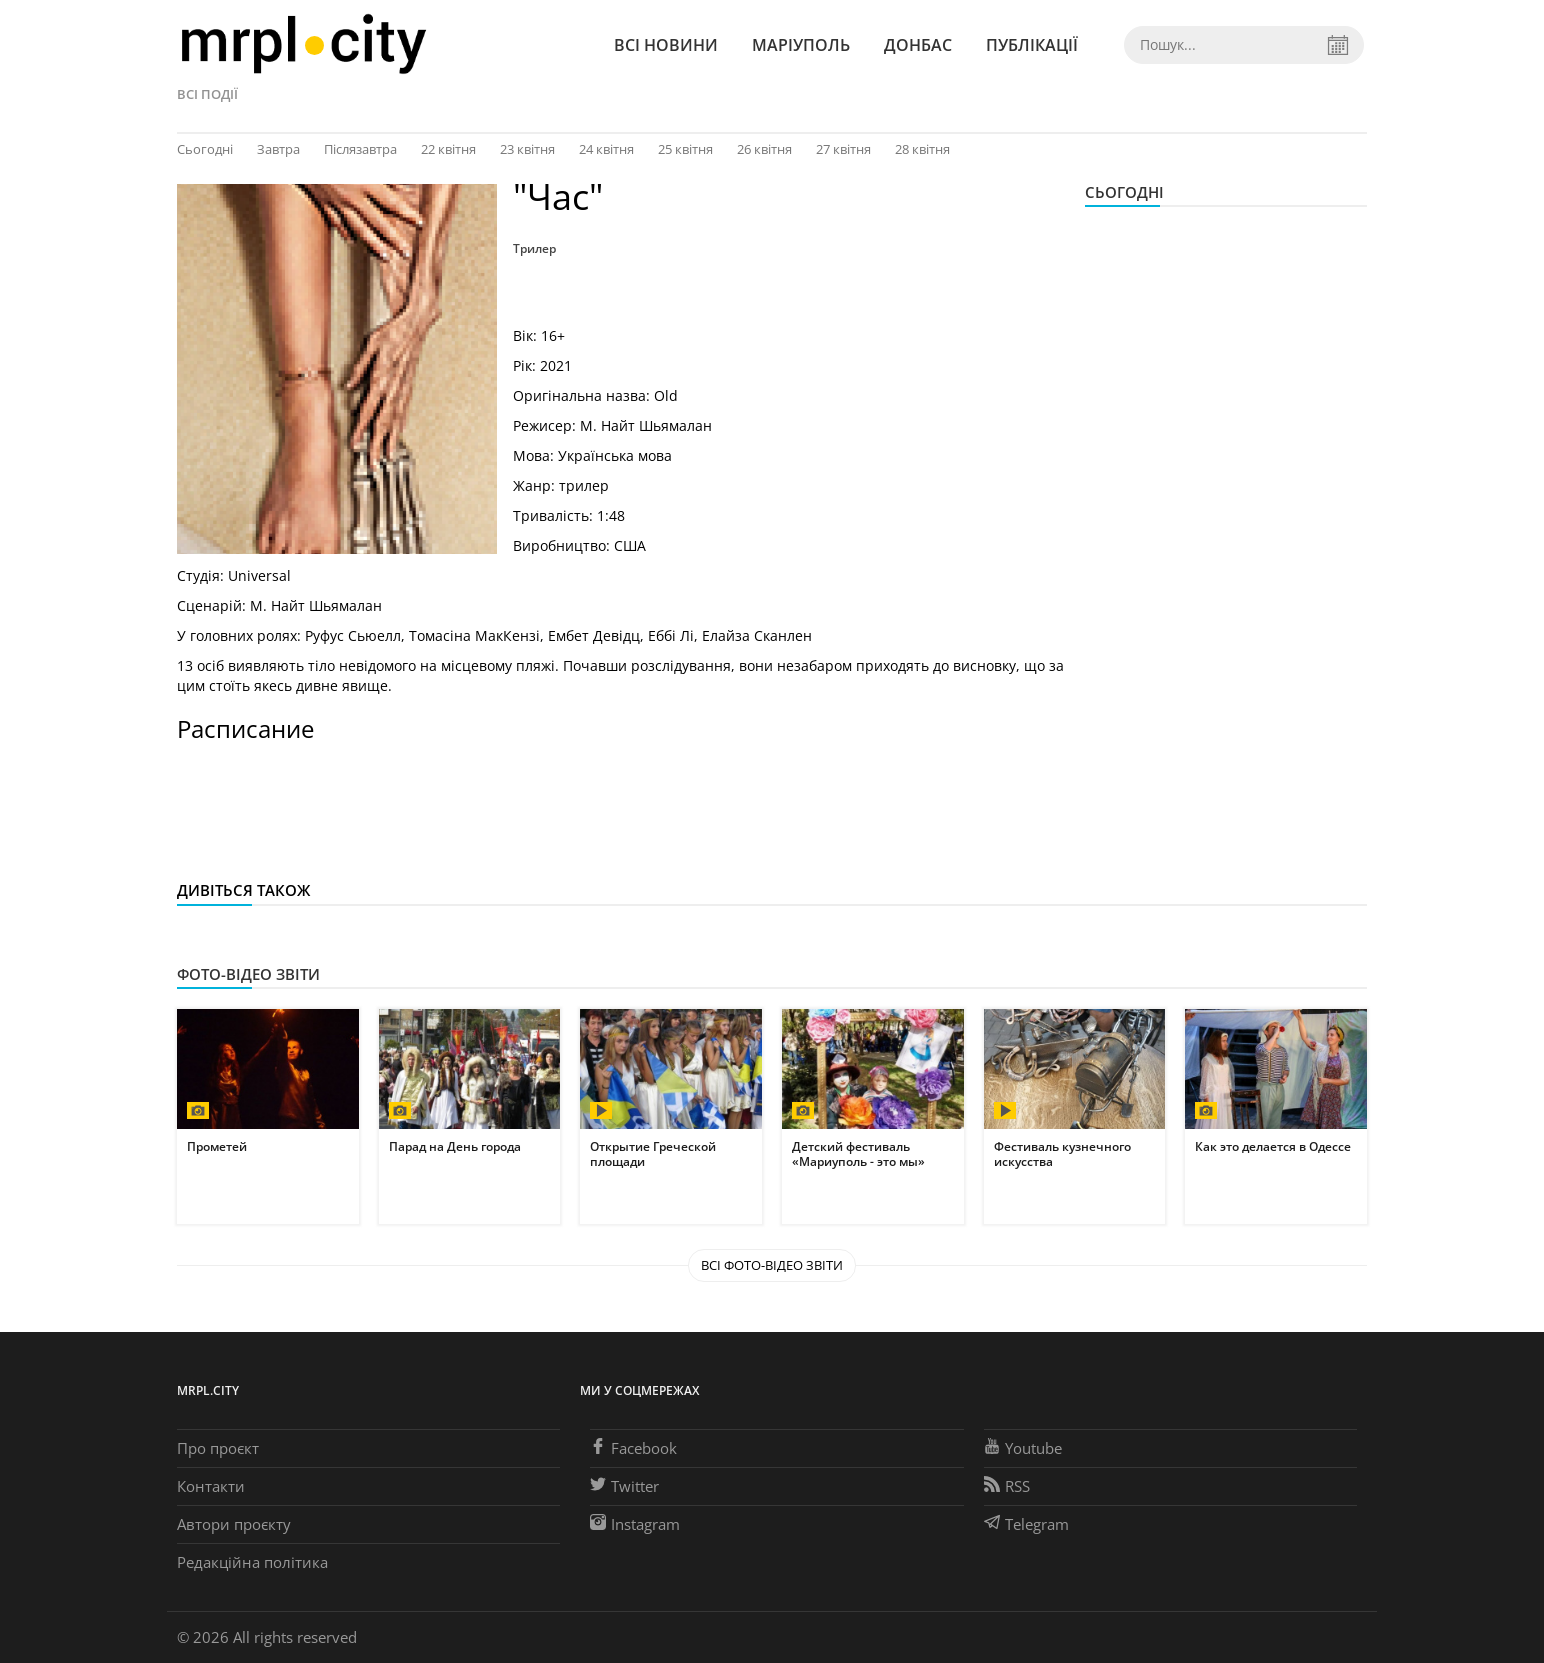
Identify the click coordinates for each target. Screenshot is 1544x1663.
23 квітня (527, 149)
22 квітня (448, 149)
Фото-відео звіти (248, 974)
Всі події (207, 94)
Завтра (278, 149)
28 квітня (922, 149)
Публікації (1032, 45)
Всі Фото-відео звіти (772, 1265)
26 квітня (764, 149)
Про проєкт (218, 1448)
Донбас (918, 45)
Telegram (1026, 1524)
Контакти (211, 1486)
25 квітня (685, 149)
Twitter (624, 1486)
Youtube (1023, 1448)
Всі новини (666, 45)
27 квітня (843, 149)
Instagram (635, 1524)
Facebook (633, 1448)
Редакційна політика (252, 1562)
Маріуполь (801, 45)
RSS (1007, 1486)
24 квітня (606, 149)
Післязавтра (360, 149)
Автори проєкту (234, 1524)
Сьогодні (205, 149)
